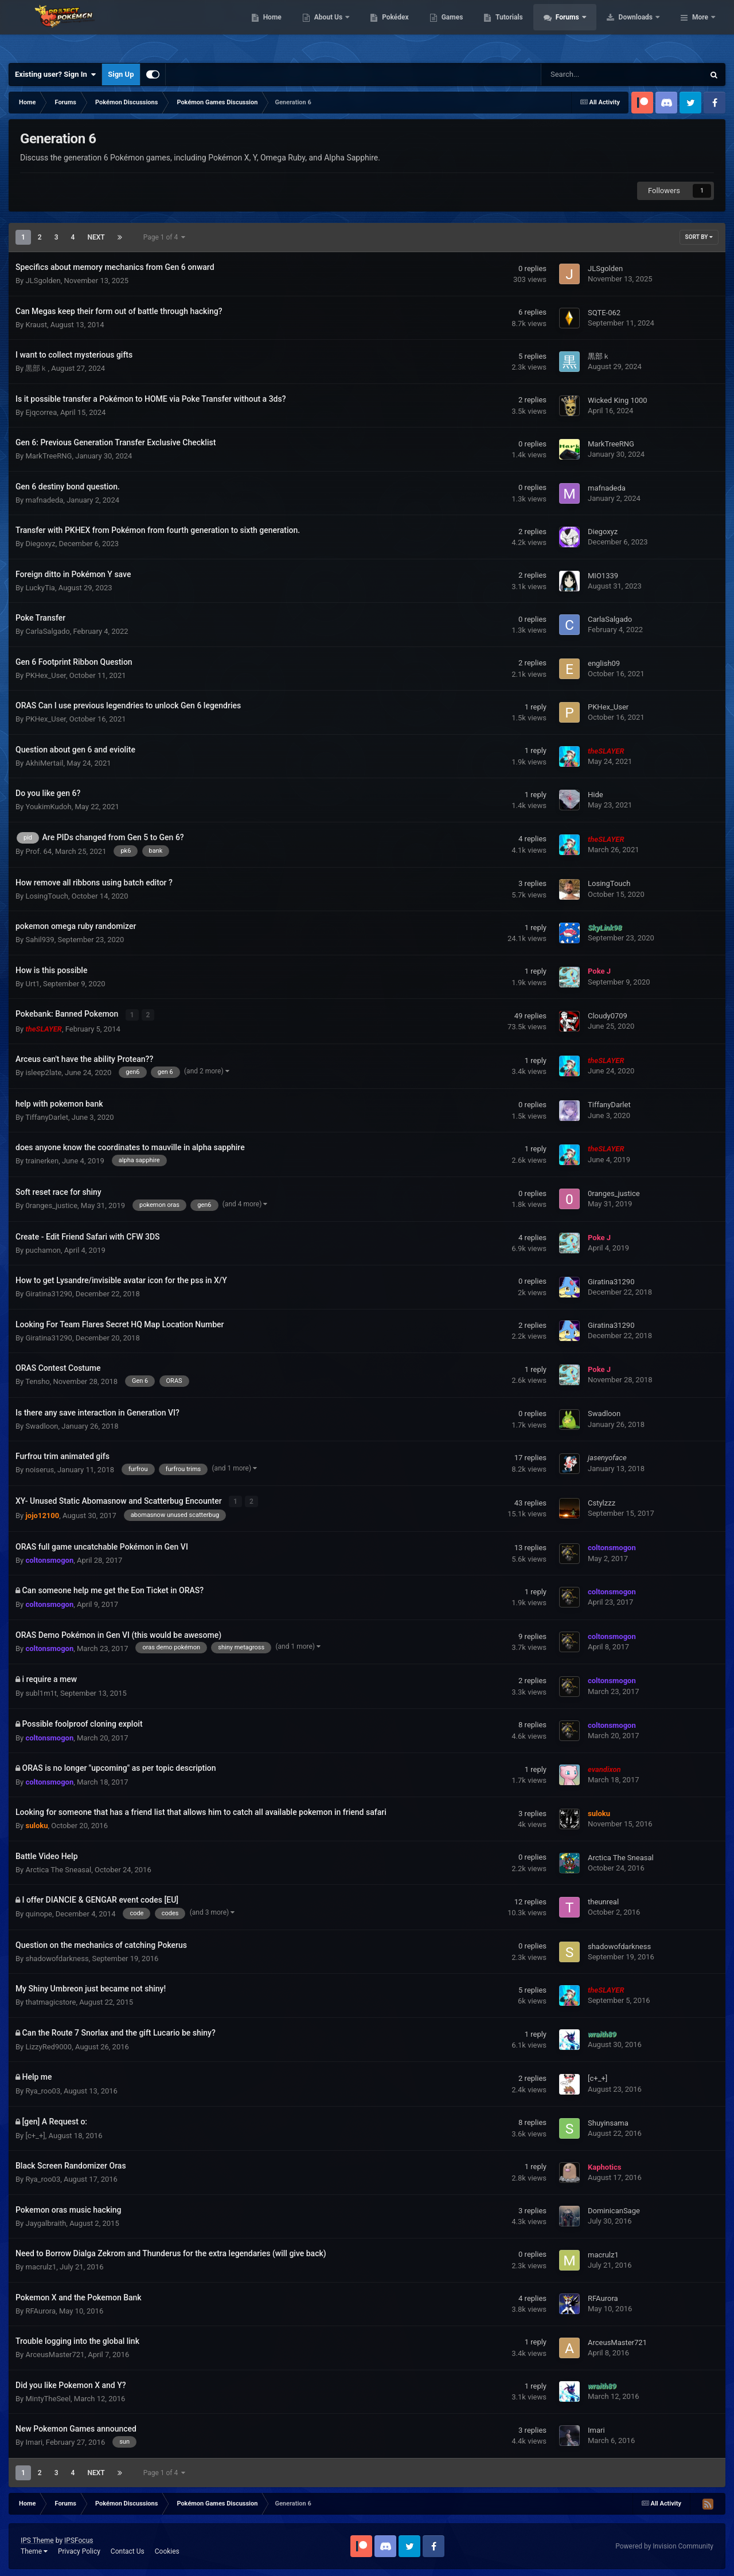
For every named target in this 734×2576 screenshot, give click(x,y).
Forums (640, 29)
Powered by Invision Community (664, 2544)
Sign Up (121, 74)
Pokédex (468, 29)
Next (95, 237)
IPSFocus (78, 2539)
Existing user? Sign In (55, 74)
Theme (34, 2550)
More (700, 29)
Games (525, 29)
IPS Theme (37, 2539)
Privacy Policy (79, 2550)
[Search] (593, 74)
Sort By (699, 237)
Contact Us (128, 2550)
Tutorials (582, 29)
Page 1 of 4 (164, 237)
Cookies (167, 2550)
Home (345, 29)
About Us (401, 29)
